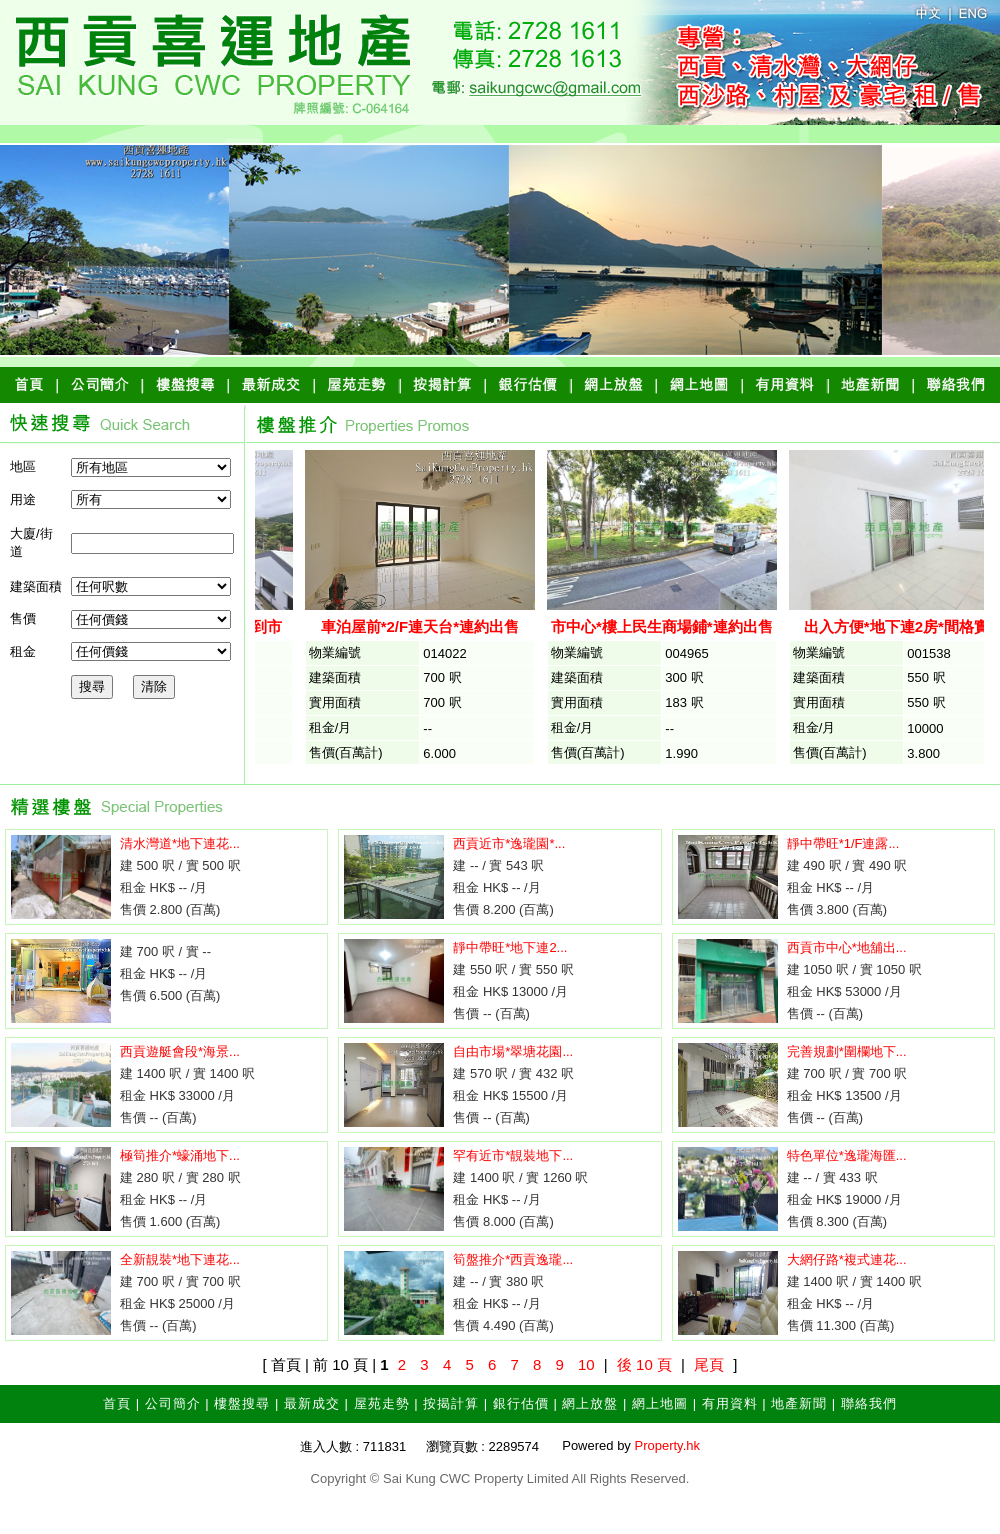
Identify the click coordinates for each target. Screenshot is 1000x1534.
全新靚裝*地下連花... (180, 1259)
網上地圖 (660, 1403)
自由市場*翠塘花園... (513, 1051)
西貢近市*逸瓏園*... (509, 843)
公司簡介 (173, 1403)
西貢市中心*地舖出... (847, 947)
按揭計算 (451, 1403)
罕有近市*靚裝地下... (513, 1155)
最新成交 (312, 1403)
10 (586, 1364)
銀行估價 (521, 1403)
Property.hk (667, 1445)
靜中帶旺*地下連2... (510, 947)
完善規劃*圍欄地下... (847, 1051)
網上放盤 (590, 1403)
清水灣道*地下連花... (180, 843)
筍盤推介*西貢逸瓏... (513, 1259)
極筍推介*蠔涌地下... (180, 1155)
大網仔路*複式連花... (847, 1259)
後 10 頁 (644, 1364)
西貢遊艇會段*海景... (180, 1051)
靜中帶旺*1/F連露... (843, 843)
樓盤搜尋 (242, 1403)
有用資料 (730, 1403)
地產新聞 (799, 1403)
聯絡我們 (869, 1403)
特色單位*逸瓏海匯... (847, 1155)
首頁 (117, 1403)
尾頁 (709, 1364)
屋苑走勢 (382, 1403)
